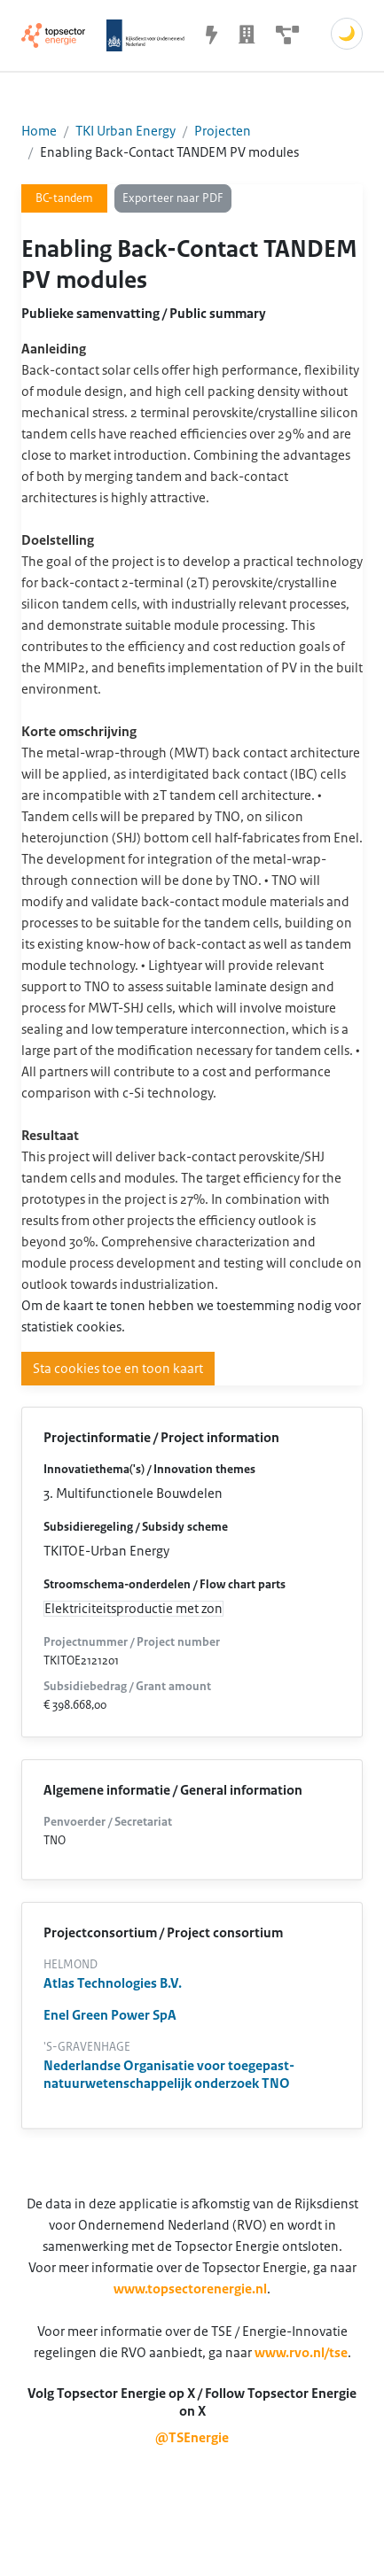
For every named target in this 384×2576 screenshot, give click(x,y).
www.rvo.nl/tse (301, 2353)
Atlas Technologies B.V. (112, 1983)
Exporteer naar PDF (172, 198)
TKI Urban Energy (125, 131)
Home (39, 131)
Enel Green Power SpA (109, 2015)
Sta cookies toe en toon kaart (118, 1369)
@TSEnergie (192, 2438)
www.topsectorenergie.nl (190, 2289)
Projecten (222, 131)
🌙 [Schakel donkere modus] (347, 34)
